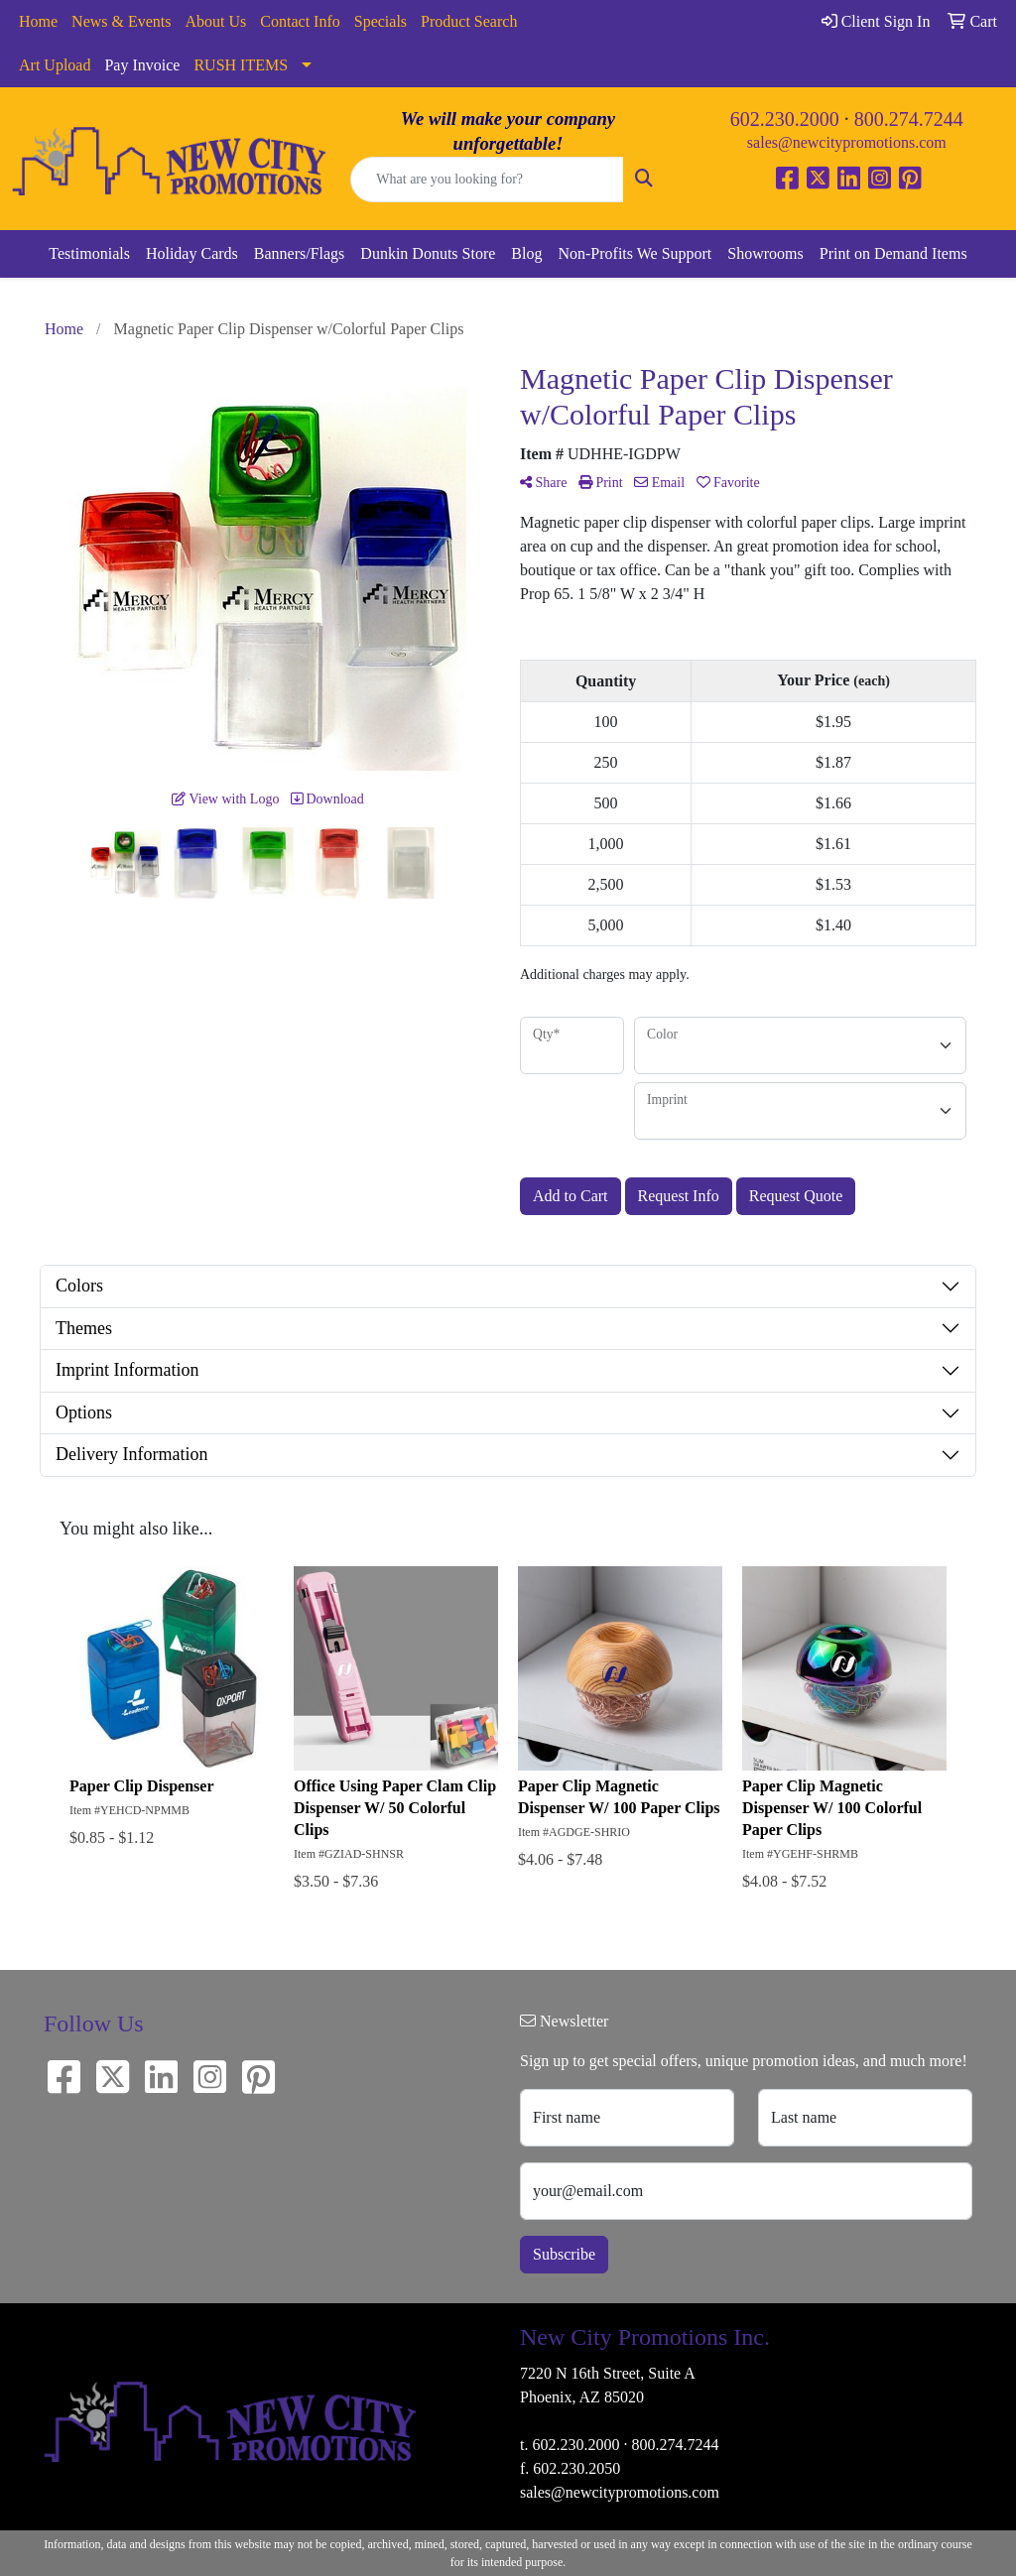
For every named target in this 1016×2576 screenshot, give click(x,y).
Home (38, 21)
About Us (216, 21)
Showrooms (765, 253)
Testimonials (89, 253)
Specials (380, 21)
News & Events (121, 21)
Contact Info (299, 21)
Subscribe (564, 2254)
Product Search (469, 21)
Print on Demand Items (893, 253)
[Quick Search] (486, 179)
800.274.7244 (908, 119)
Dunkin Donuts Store (427, 253)
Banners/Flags (299, 253)
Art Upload (54, 65)
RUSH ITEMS (240, 65)
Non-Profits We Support (634, 253)
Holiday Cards (192, 253)
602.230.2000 (784, 119)
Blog (526, 253)
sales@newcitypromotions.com (847, 142)
